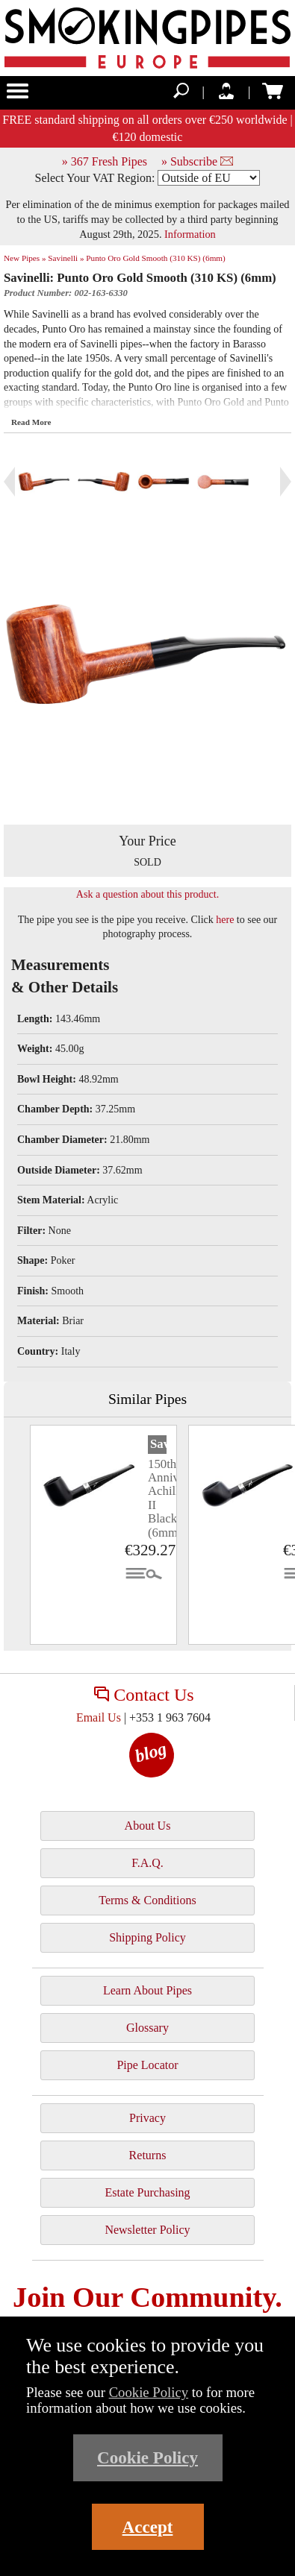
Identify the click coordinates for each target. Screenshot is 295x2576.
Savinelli (158, 1444)
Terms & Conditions (147, 1900)
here (225, 919)
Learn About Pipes (147, 1990)
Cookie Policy (149, 2392)
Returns (148, 2155)
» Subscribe (197, 161)
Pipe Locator (147, 2065)
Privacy (147, 2117)
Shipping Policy (147, 1937)
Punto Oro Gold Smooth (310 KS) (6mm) (155, 257)
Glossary (147, 2027)
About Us (148, 1825)
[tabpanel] (103, 1535)
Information (190, 234)
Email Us (98, 1717)
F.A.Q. (147, 1863)
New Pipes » (25, 257)
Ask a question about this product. (147, 894)
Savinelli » (66, 257)
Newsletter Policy (147, 2229)
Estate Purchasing (147, 2192)
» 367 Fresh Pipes (104, 161)
